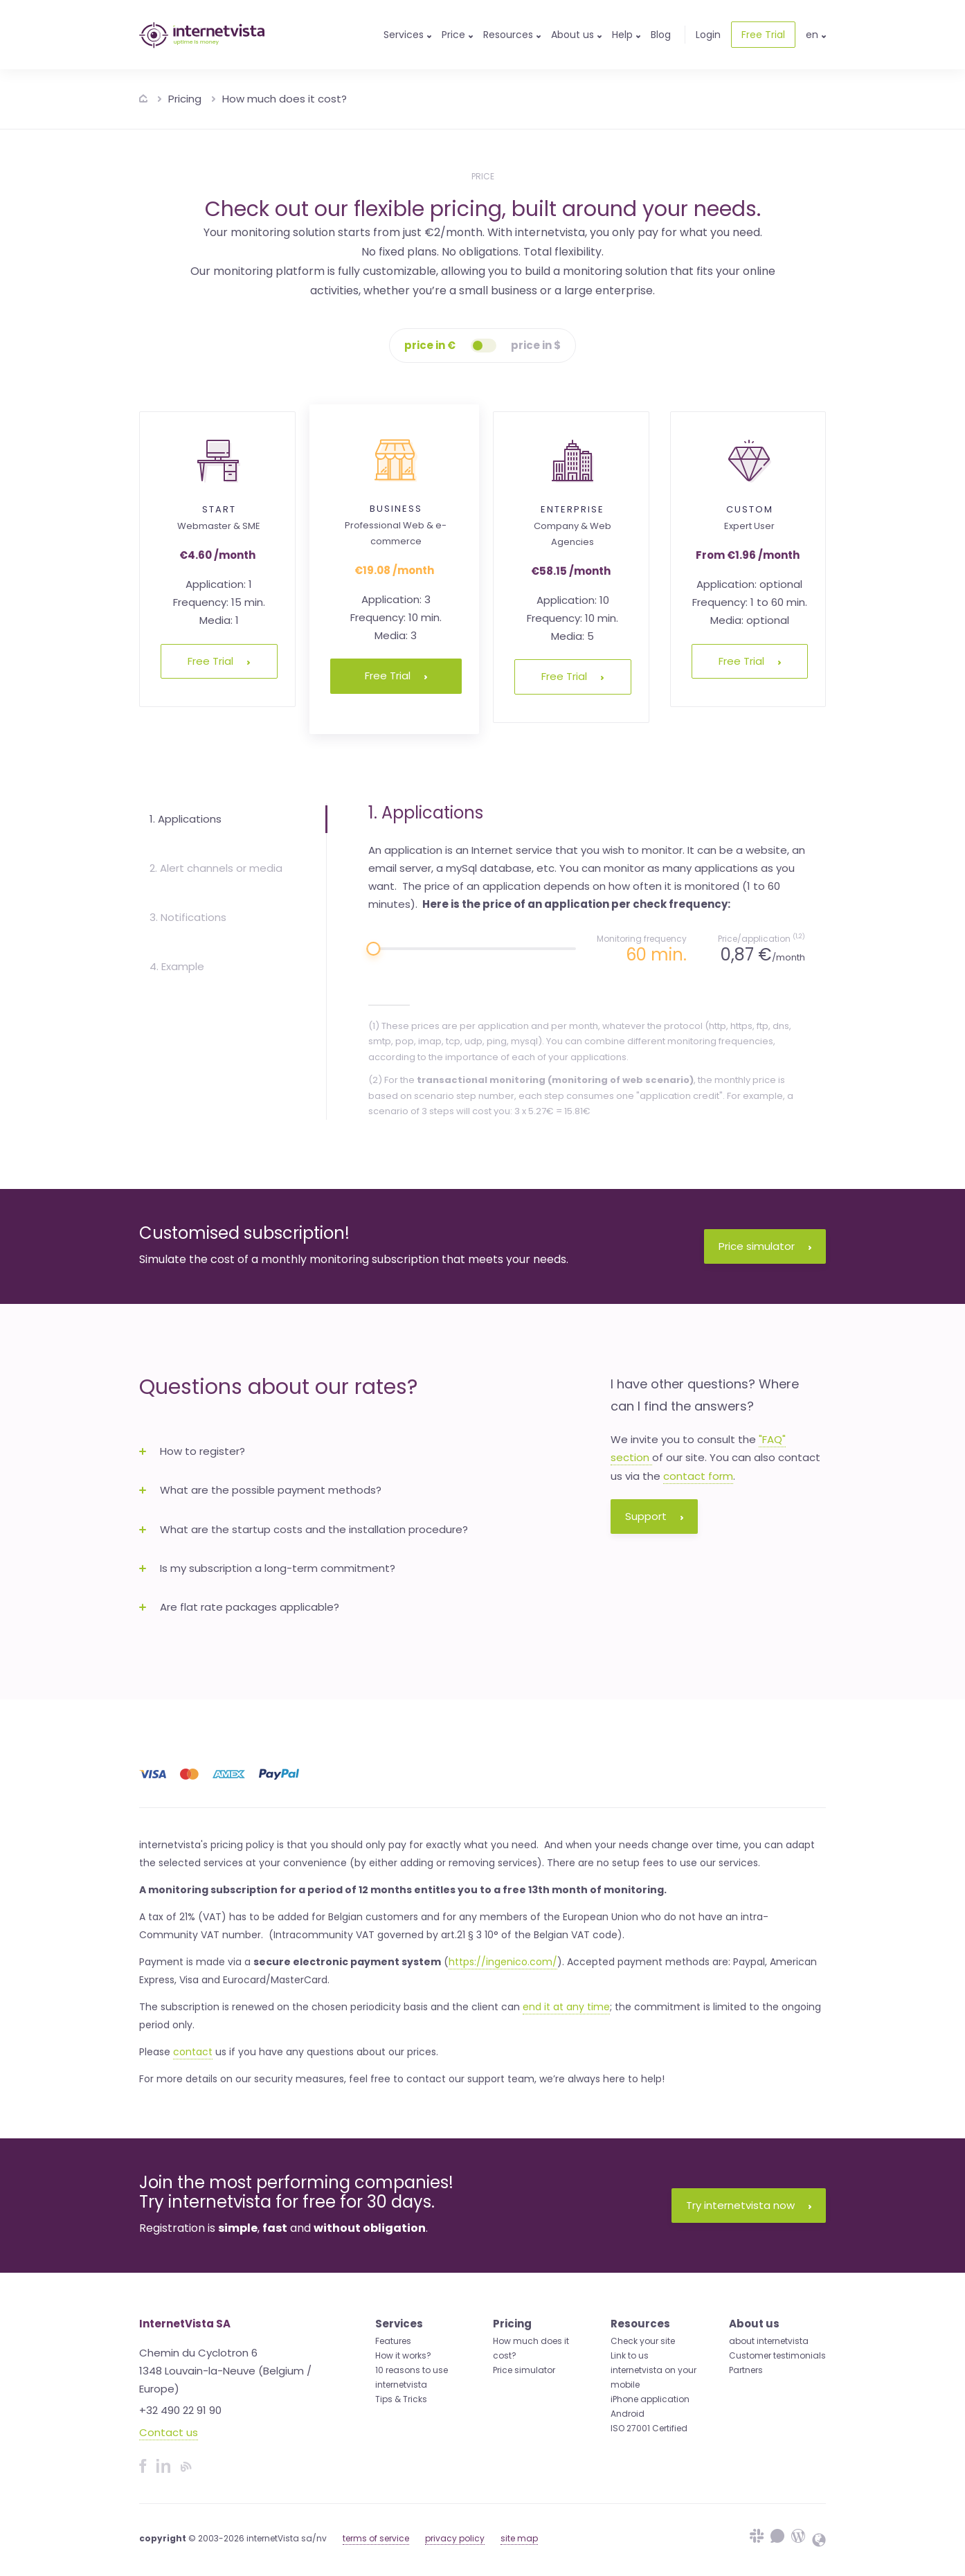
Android (627, 2414)
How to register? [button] (192, 1451)
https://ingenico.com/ (503, 1962)
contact (193, 2052)
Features (393, 2341)
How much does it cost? (284, 98)
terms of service (376, 2538)
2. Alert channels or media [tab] (216, 868)
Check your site (643, 2341)
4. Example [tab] (177, 966)
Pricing (184, 98)
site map (519, 2538)
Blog (661, 35)
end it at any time (566, 2007)
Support (654, 1516)
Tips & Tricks (401, 2399)
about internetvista (769, 2341)
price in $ (536, 345)
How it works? (403, 2355)
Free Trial (763, 35)
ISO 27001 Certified (649, 2428)
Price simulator (765, 1246)
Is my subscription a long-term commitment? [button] (267, 1568)
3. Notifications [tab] (188, 917)
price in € (430, 345)
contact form (698, 1476)
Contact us (168, 2432)
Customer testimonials (777, 2355)
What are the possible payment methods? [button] (260, 1490)
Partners (746, 2370)
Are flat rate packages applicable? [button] (239, 1607)
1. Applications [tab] (186, 819)
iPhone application (650, 2399)
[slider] (373, 949)
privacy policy (455, 2538)
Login (708, 35)
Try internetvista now (748, 2205)
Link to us (630, 2355)
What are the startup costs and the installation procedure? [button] (303, 1529)
